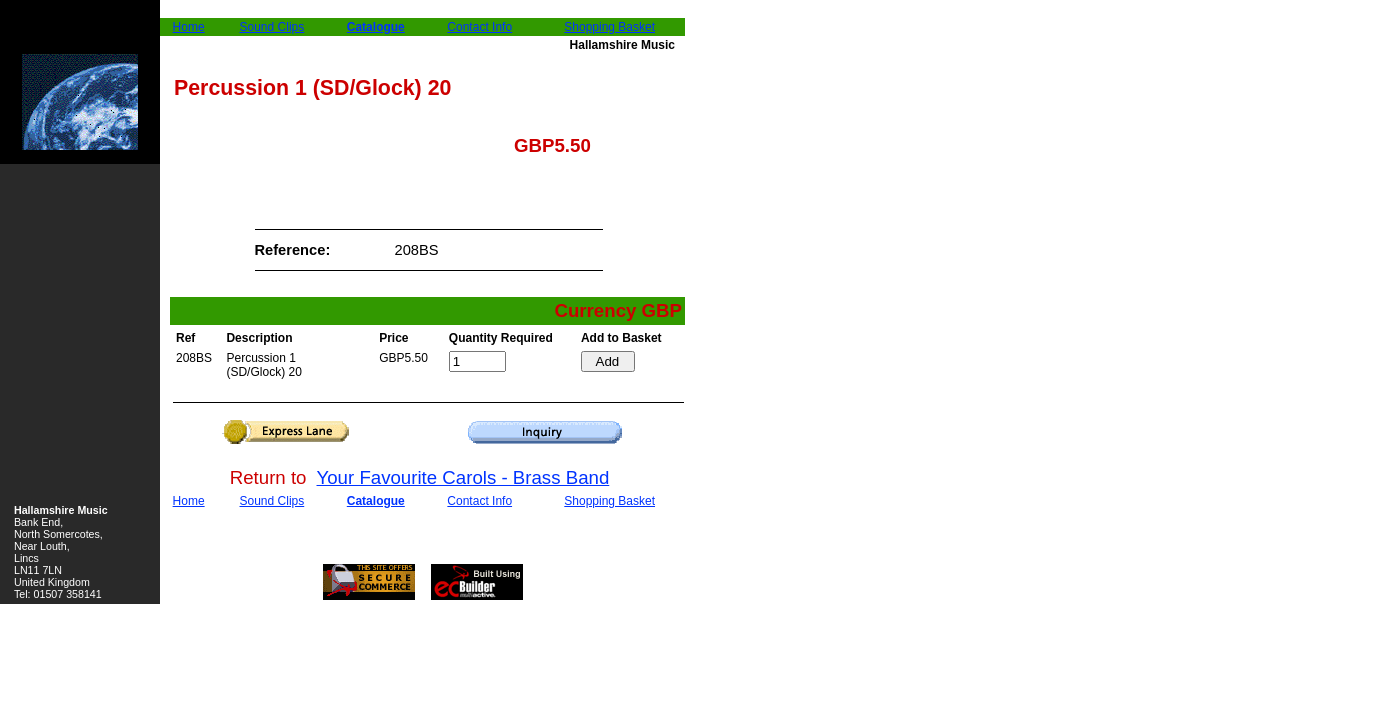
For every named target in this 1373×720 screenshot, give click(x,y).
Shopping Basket (609, 27)
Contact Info (479, 27)
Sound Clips (272, 27)
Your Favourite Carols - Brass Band (463, 477)
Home (189, 27)
